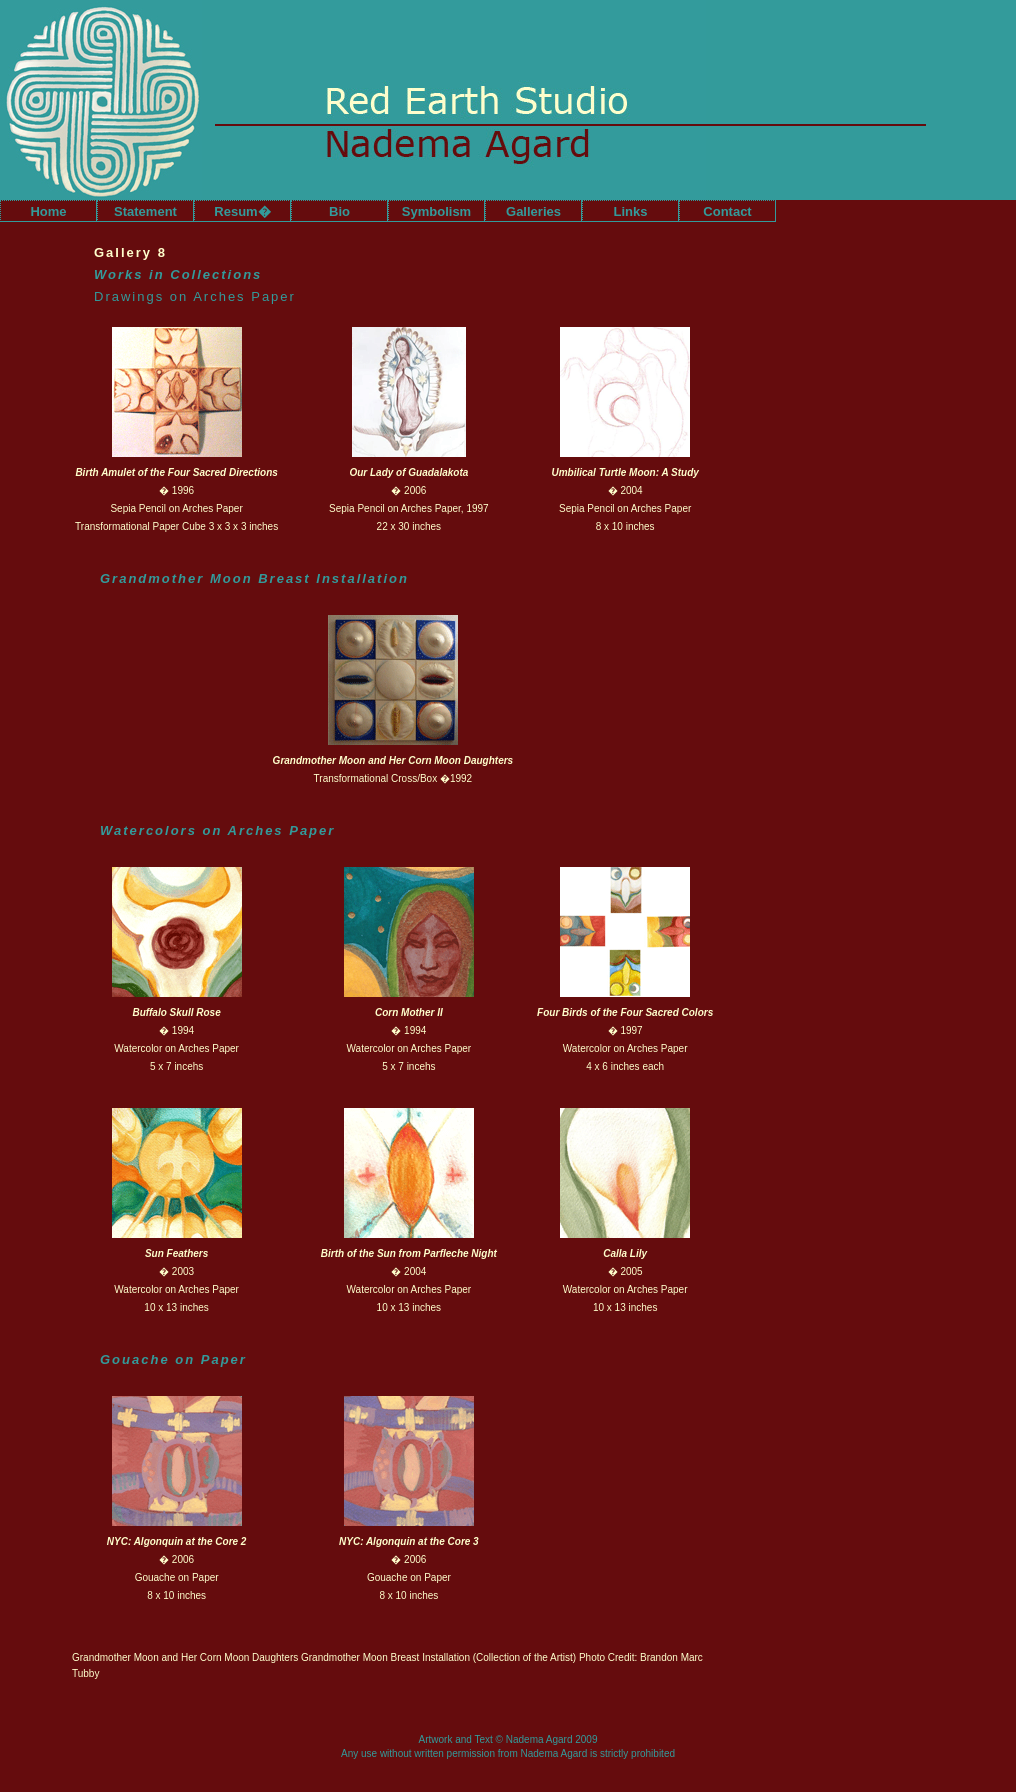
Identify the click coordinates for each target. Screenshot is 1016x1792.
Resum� (242, 211)
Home (48, 211)
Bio (339, 211)
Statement (145, 211)
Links (631, 211)
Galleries (533, 211)
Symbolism (436, 211)
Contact (727, 211)
